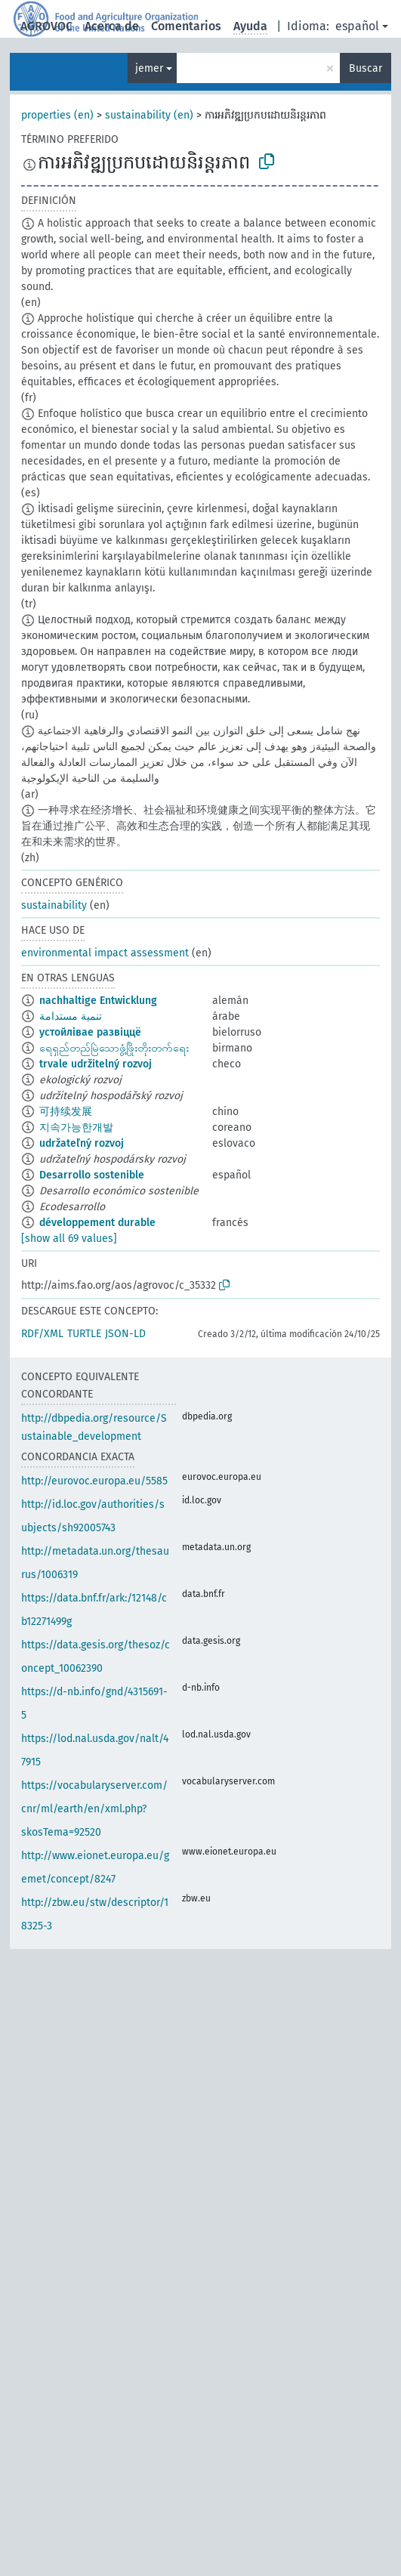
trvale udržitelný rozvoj (95, 1064)
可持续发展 (65, 1111)
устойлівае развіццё (90, 1032)
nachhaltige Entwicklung (98, 1000)
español (357, 26)
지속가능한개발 (76, 1127)
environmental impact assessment (105, 953)
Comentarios (186, 26)
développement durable (97, 1222)
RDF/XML (42, 1333)
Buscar (365, 68)
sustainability (54, 905)
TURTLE (84, 1333)
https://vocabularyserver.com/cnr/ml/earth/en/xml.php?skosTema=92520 (94, 1809)
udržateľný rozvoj (81, 1143)
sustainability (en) (149, 115)
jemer (149, 68)
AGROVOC (46, 26)
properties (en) (57, 115)
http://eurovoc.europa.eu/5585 (94, 1481)
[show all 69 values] (69, 1238)
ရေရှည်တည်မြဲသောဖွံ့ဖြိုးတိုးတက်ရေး (114, 1048)
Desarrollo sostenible (91, 1175)
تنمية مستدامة (70, 1016)
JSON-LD (125, 1333)
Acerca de (112, 26)
